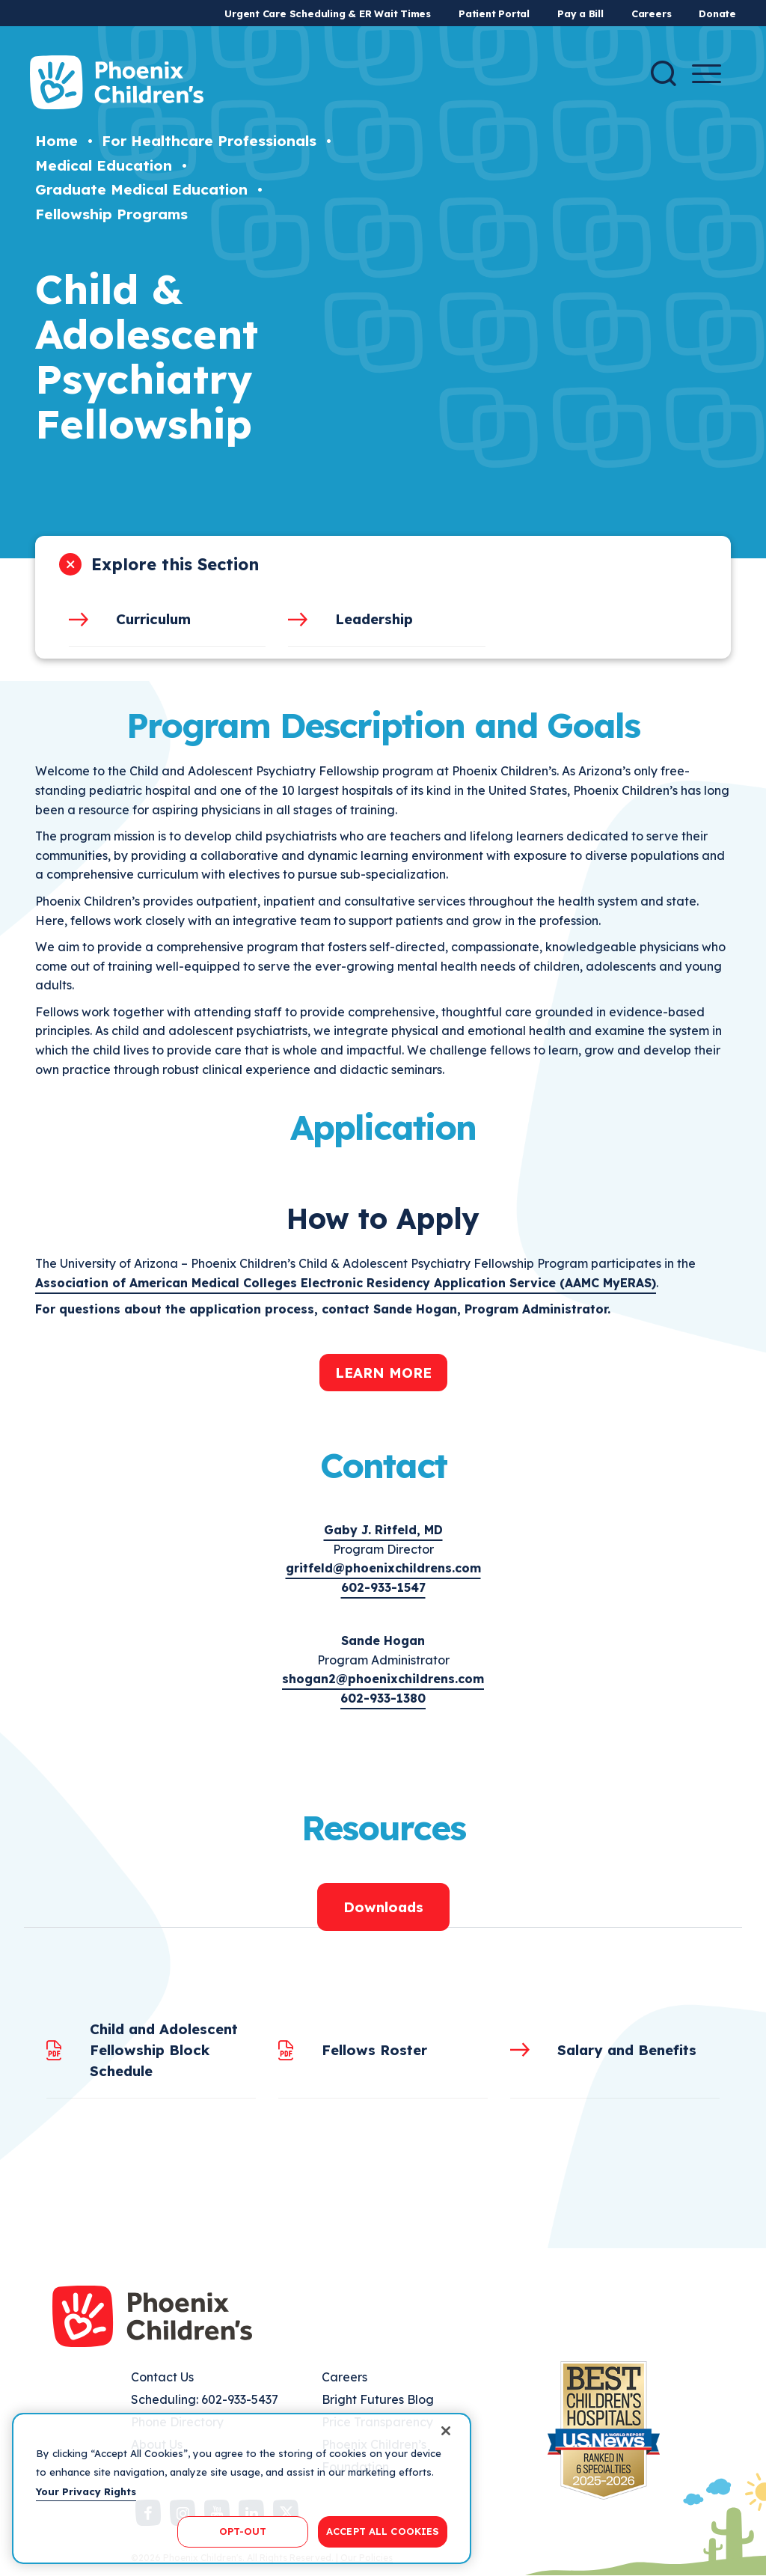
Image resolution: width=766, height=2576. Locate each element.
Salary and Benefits (626, 2050)
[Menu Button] (706, 73)
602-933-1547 (383, 1587)
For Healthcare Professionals (209, 141)
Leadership (374, 619)
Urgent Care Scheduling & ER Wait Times (327, 13)
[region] (241, 2488)
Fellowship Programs (111, 214)
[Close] (445, 2430)
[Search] (663, 73)
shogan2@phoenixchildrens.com (383, 1678)
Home (56, 141)
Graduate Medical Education (141, 189)
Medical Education (103, 165)
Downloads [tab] (383, 1907)
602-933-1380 (383, 1698)
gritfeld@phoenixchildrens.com (383, 1567)
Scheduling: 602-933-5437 (204, 2399)
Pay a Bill (580, 13)
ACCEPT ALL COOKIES (382, 2531)
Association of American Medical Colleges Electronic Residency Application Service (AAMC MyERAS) (345, 1282)
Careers (651, 13)
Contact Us (162, 2376)
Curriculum (153, 619)
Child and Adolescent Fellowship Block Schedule (164, 2050)
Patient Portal (494, 13)
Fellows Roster (374, 2050)
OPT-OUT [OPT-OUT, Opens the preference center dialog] (243, 2531)
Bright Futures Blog (378, 2399)
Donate (717, 13)
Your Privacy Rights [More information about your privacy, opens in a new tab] (86, 2491)
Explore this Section (175, 564)
